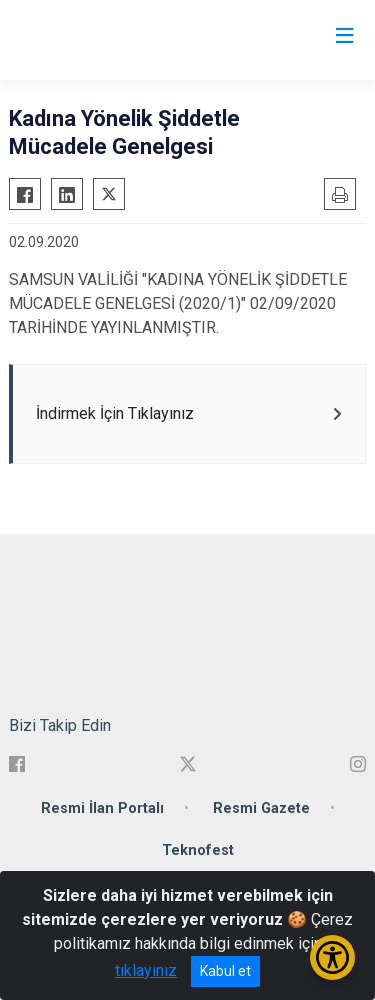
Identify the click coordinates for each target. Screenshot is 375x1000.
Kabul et (225, 971)
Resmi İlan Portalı (102, 808)
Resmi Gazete (261, 808)
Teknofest (198, 850)
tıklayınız (146, 970)
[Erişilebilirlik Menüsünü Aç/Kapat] (332, 957)
